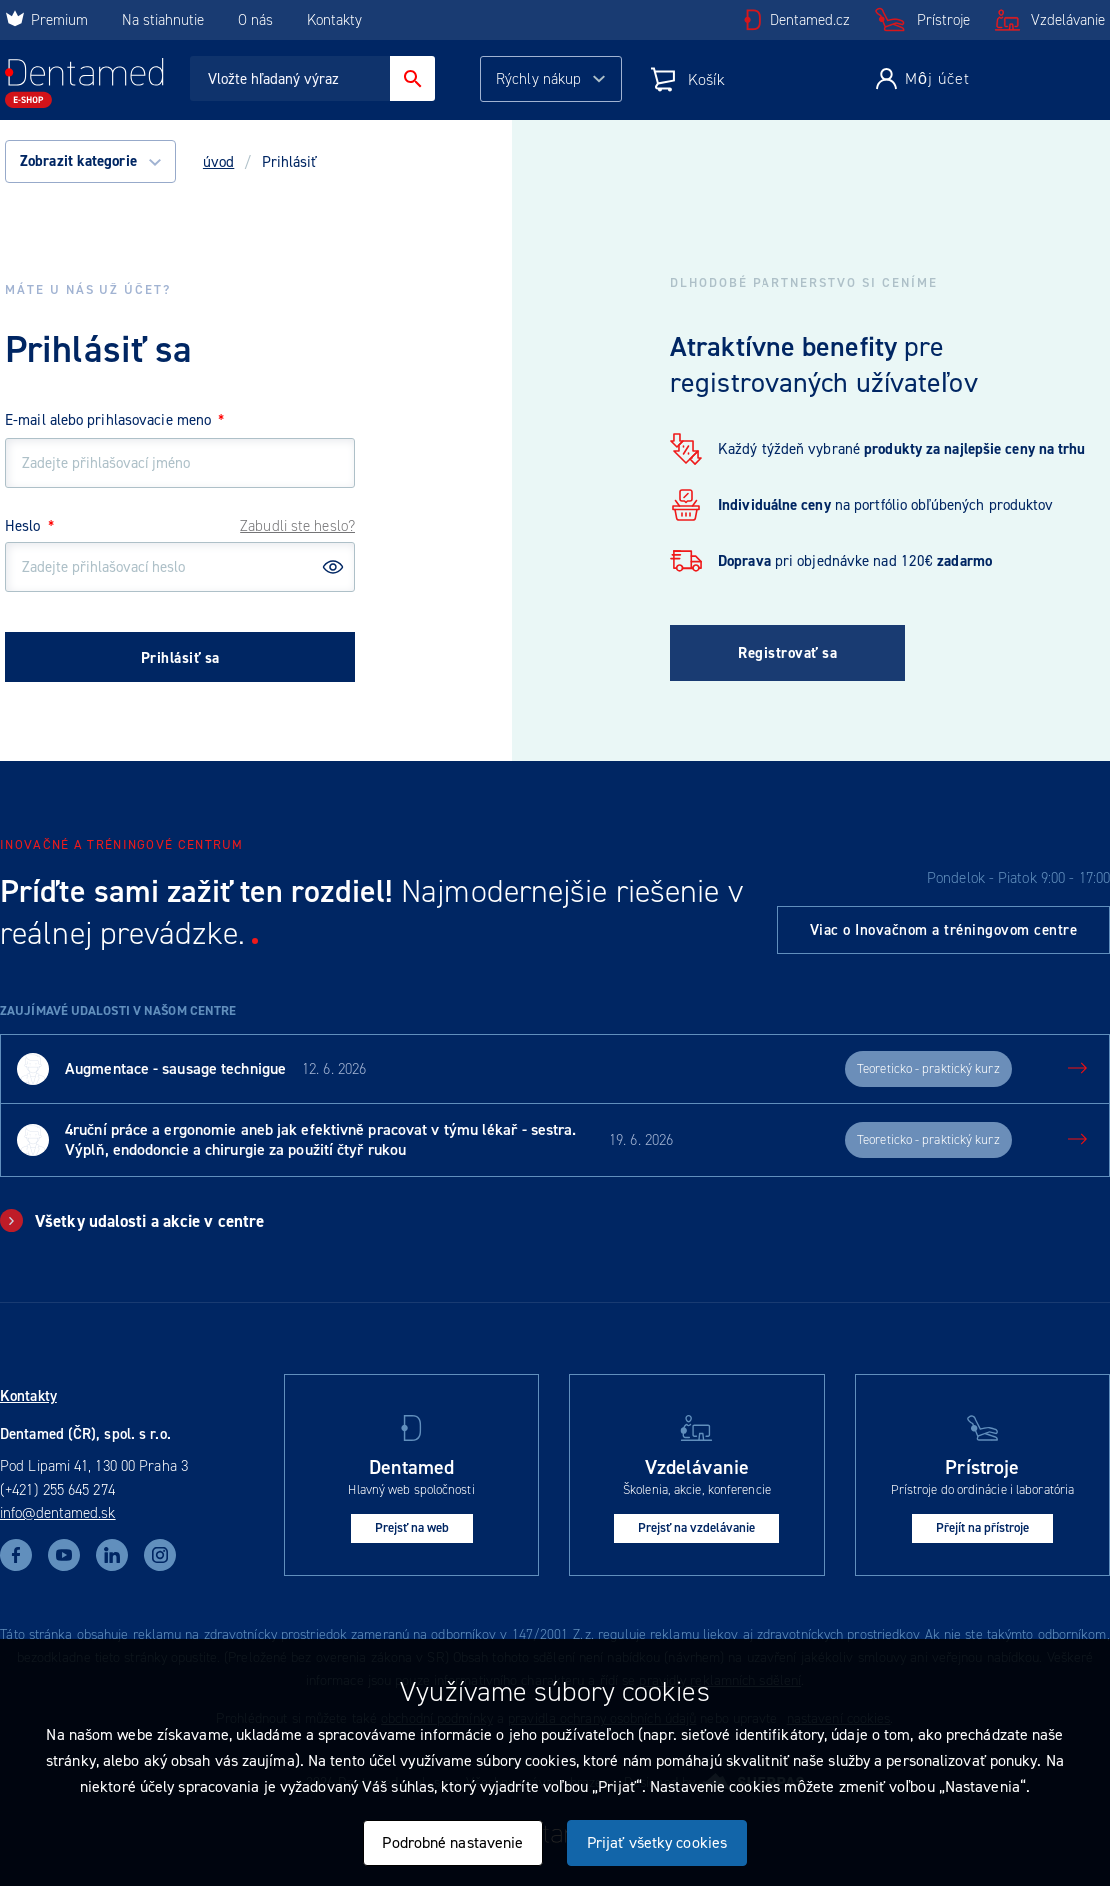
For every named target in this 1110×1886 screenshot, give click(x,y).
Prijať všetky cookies (657, 1842)
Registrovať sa (787, 653)
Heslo (29, 526)
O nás (255, 20)
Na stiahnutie (165, 20)
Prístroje (943, 20)
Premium (46, 20)
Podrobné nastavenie (452, 1842)
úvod (218, 162)
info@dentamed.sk (58, 1513)
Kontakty (334, 20)
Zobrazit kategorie (90, 161)
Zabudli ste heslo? (297, 526)
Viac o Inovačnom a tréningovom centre (944, 930)
